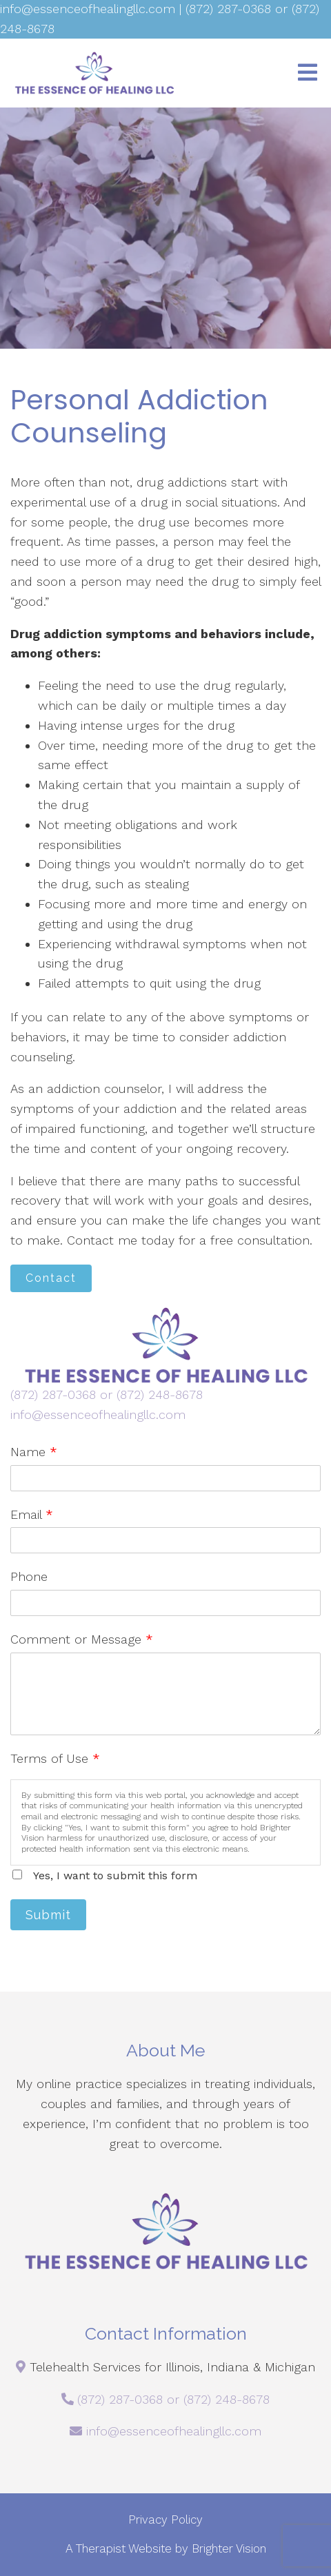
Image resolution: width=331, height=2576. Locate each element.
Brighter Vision (229, 2548)
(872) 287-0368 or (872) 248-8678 (106, 1394)
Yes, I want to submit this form (115, 1875)
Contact (51, 1278)
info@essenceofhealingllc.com (97, 1414)
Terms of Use (55, 1758)
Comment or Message (81, 1639)
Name (33, 1451)
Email (31, 1514)
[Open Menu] (307, 73)
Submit (48, 1915)
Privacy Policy (165, 2519)
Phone (29, 1576)
